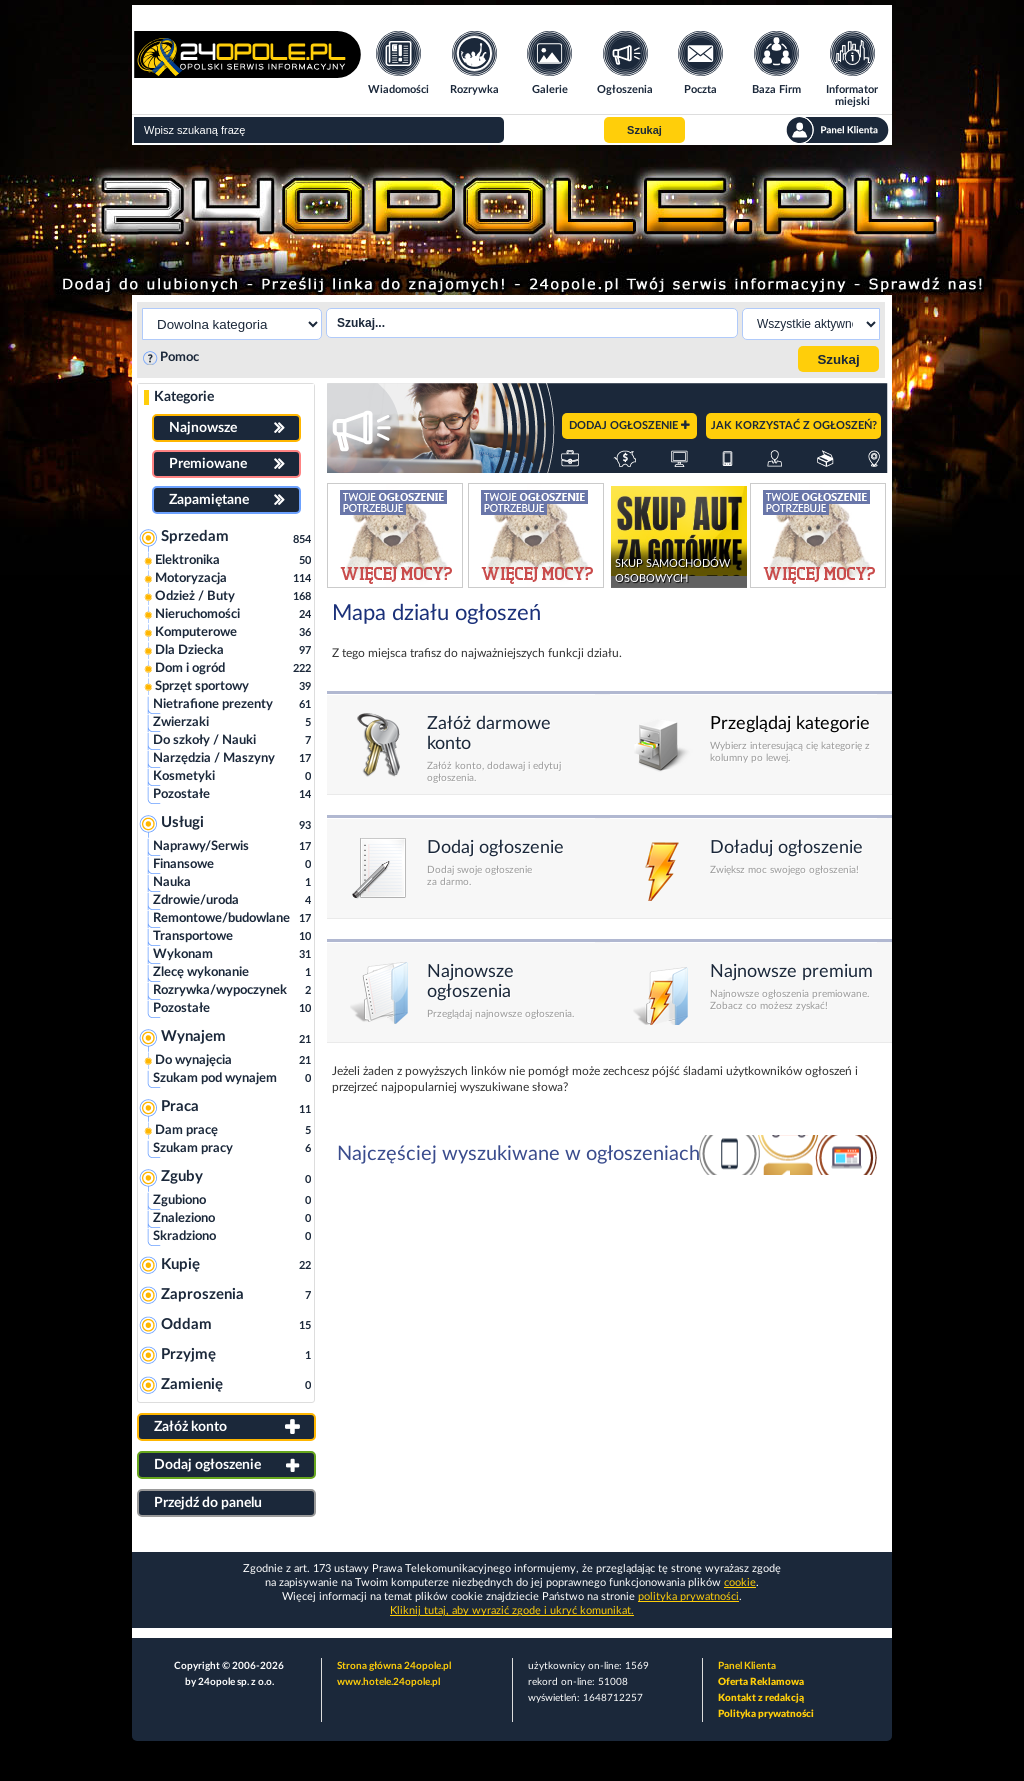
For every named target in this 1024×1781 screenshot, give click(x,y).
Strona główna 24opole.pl (394, 1666)
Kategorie (184, 397)
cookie (740, 1582)
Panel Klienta (747, 1666)
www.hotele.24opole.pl (388, 1682)
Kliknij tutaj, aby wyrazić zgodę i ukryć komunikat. (512, 1610)
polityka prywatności (688, 1596)
